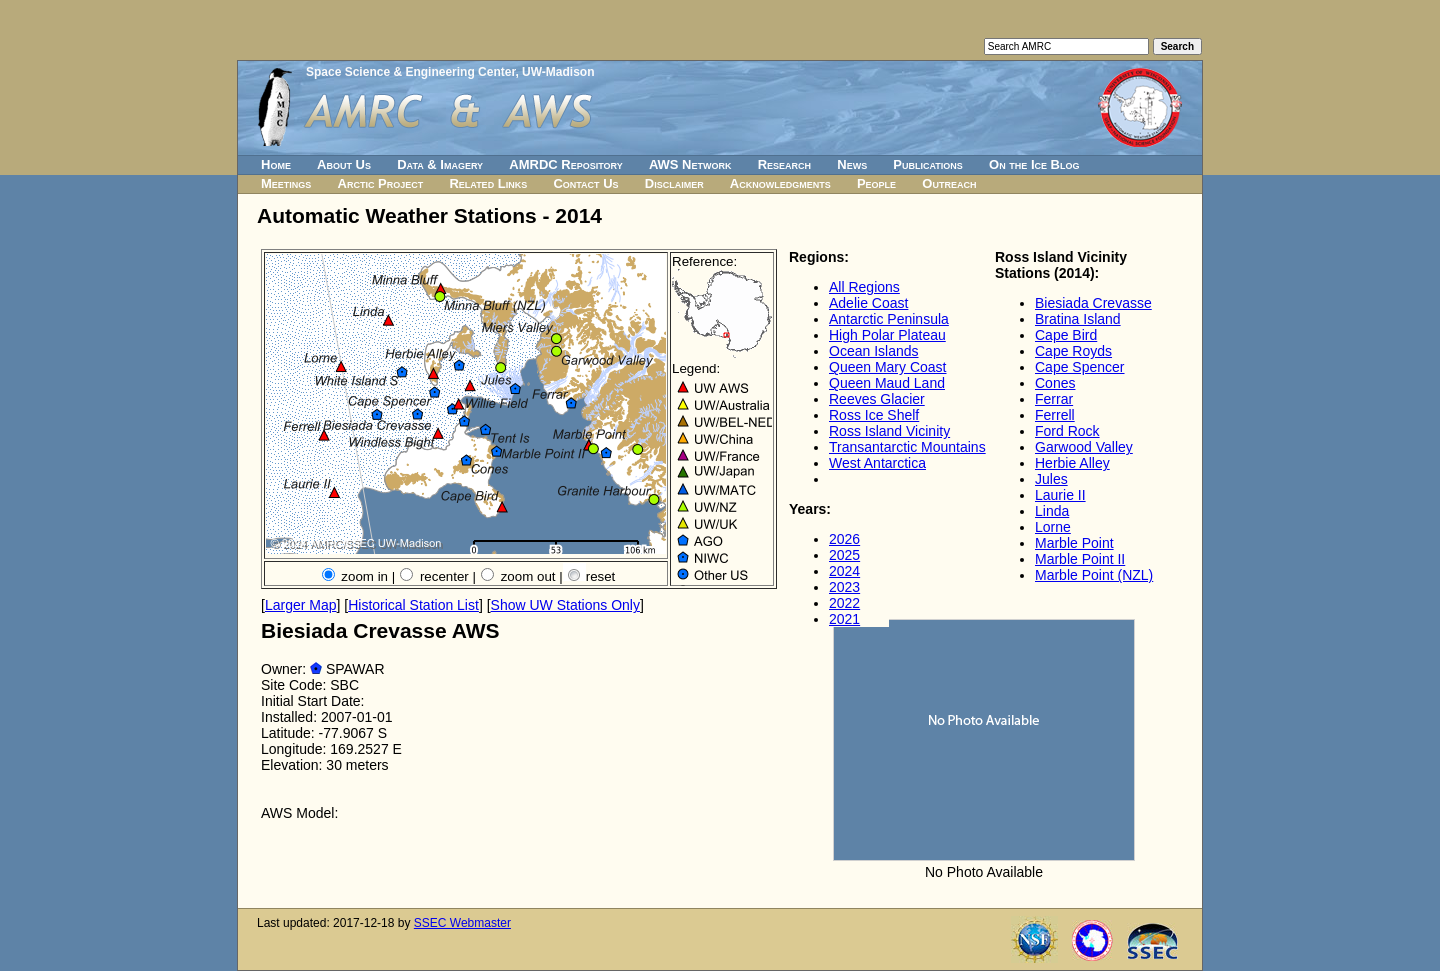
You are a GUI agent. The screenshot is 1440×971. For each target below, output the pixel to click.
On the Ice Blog (1034, 164)
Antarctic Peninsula (889, 319)
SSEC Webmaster (462, 923)
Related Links (488, 183)
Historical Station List (413, 605)
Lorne (1053, 527)
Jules (1051, 479)
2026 (844, 539)
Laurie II (1060, 495)
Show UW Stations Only (565, 605)
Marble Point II (1080, 559)
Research (784, 164)
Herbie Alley (1072, 463)
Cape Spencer (1080, 367)
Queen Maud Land (887, 383)
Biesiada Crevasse (1093, 303)
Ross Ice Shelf (874, 415)
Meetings (286, 183)
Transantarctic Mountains (907, 447)
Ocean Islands (874, 351)
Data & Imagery (440, 164)
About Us (344, 164)
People (876, 183)
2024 (844, 571)
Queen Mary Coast (888, 367)
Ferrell (1055, 415)
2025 (844, 555)
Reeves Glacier (877, 399)
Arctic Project (381, 183)
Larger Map (301, 605)
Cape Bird (1066, 335)
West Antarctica (877, 463)
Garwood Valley (1084, 447)
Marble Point (1074, 543)
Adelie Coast (868, 303)
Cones (1055, 383)
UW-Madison (558, 72)
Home (276, 164)
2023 (844, 587)
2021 (844, 619)
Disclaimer (674, 183)
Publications (928, 164)
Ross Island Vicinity (889, 431)
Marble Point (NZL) (1094, 575)
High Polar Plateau (887, 335)
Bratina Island (1078, 319)
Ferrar (1054, 399)
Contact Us (585, 183)
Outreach (949, 183)
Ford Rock (1067, 431)
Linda (1052, 511)
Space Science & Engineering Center (410, 72)
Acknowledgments (780, 183)
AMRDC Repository (565, 164)
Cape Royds (1073, 351)
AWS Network (690, 164)
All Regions (864, 287)
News (852, 164)
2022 (844, 603)
